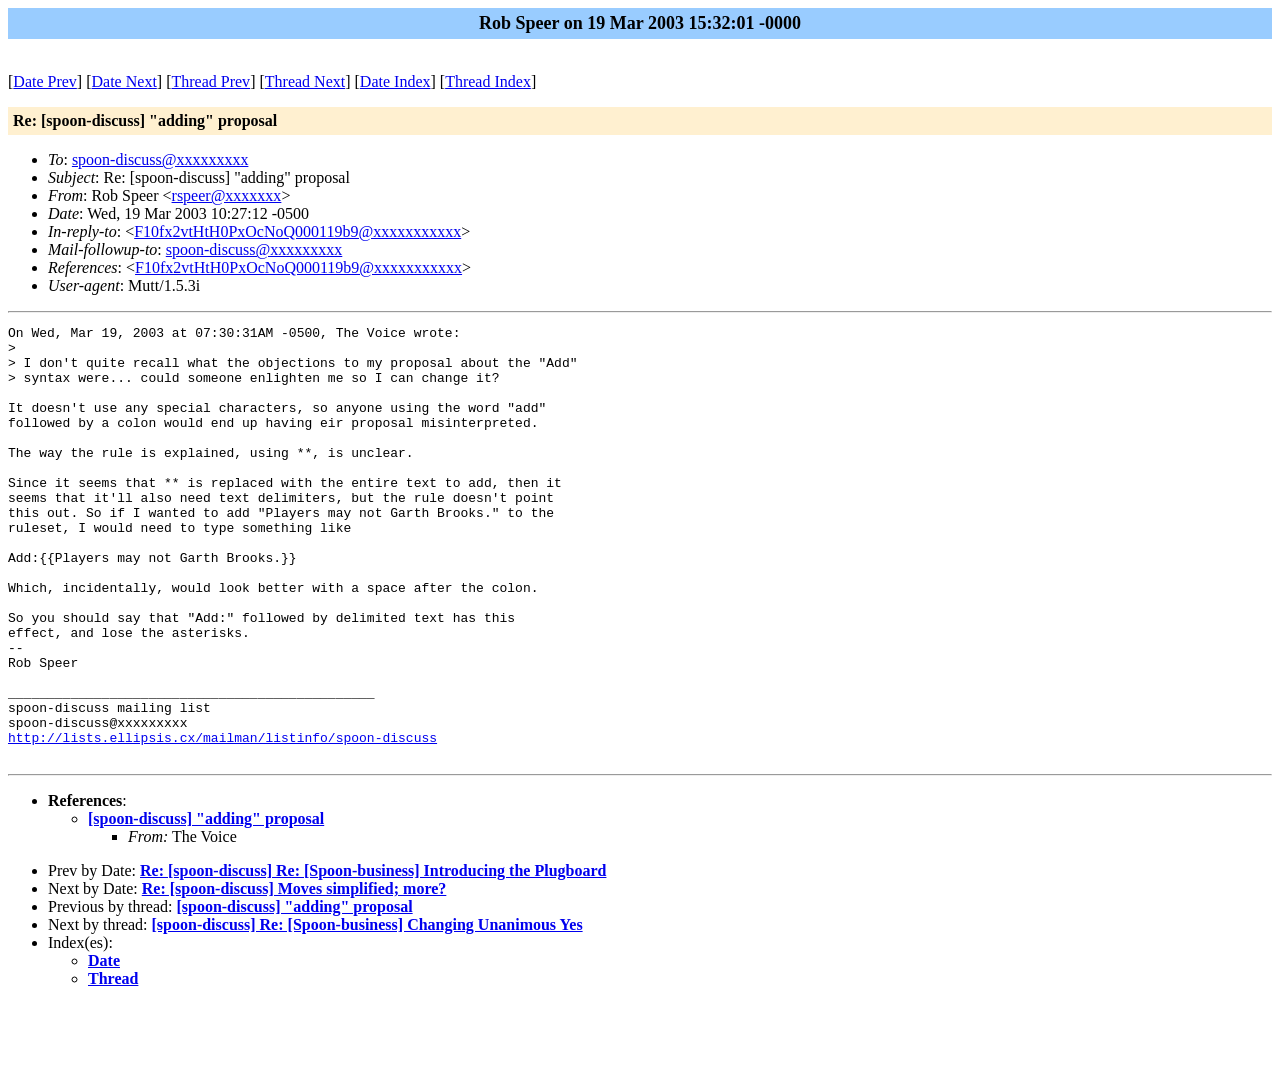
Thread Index (488, 81)
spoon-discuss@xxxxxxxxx (160, 159)
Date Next (124, 81)
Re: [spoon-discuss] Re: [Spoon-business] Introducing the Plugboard (373, 957)
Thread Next (305, 81)
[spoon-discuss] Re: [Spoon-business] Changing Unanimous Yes (367, 1011)
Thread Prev (210, 81)
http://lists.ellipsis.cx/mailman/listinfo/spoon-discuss (222, 821)
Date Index (395, 81)
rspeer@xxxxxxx (227, 195)
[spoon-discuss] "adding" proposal (206, 905)
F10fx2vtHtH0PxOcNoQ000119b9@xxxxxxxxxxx (297, 231)
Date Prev (45, 81)
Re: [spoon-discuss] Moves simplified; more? (294, 975)
